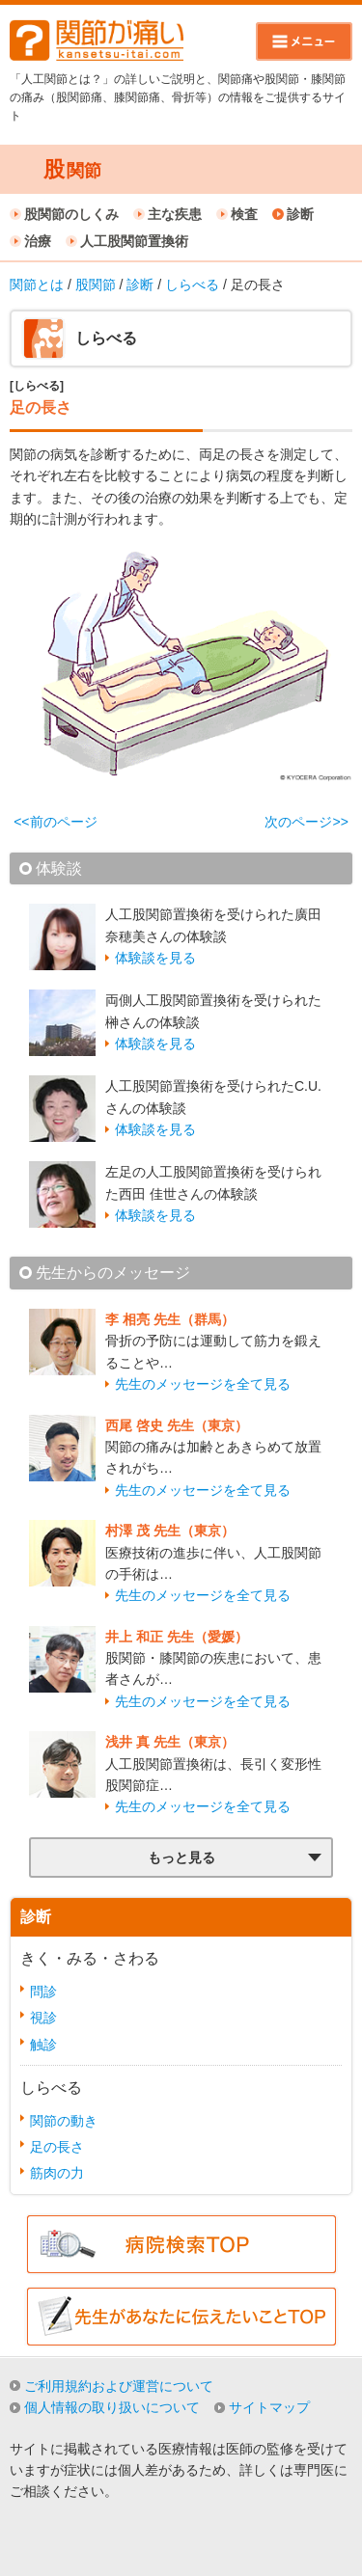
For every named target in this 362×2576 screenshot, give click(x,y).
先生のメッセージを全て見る (203, 1384)
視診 (43, 2017)
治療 (37, 241)
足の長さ (57, 2147)
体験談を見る (155, 957)
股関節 (95, 284)
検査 (244, 214)
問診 (43, 1991)
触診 (43, 2044)
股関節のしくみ (71, 214)
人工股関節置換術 (134, 241)
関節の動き (63, 2121)
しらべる (192, 284)
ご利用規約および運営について (118, 2386)
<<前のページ (55, 821)
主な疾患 (175, 214)
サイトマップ (269, 2407)
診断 (300, 214)
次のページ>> (306, 821)
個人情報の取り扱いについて (112, 2407)
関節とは (37, 284)
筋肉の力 (57, 2173)
